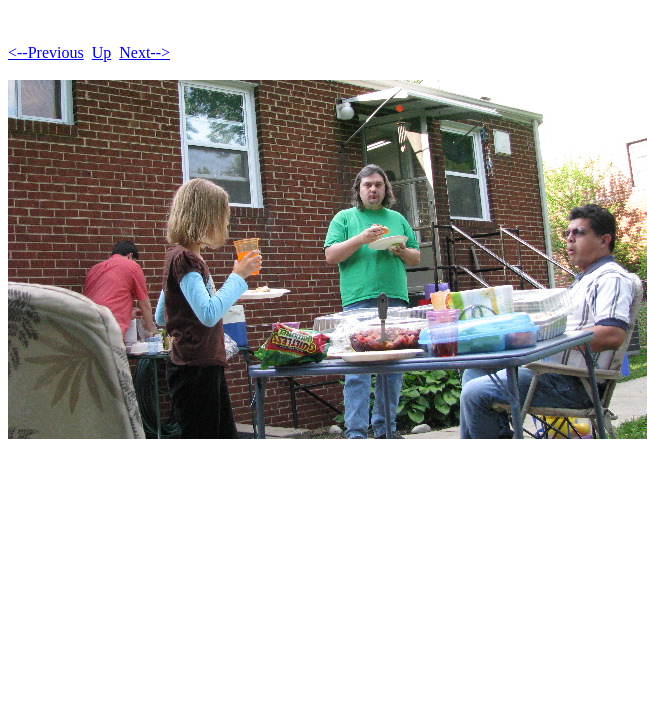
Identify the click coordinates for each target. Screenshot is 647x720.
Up (102, 52)
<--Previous (46, 52)
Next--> (144, 52)
